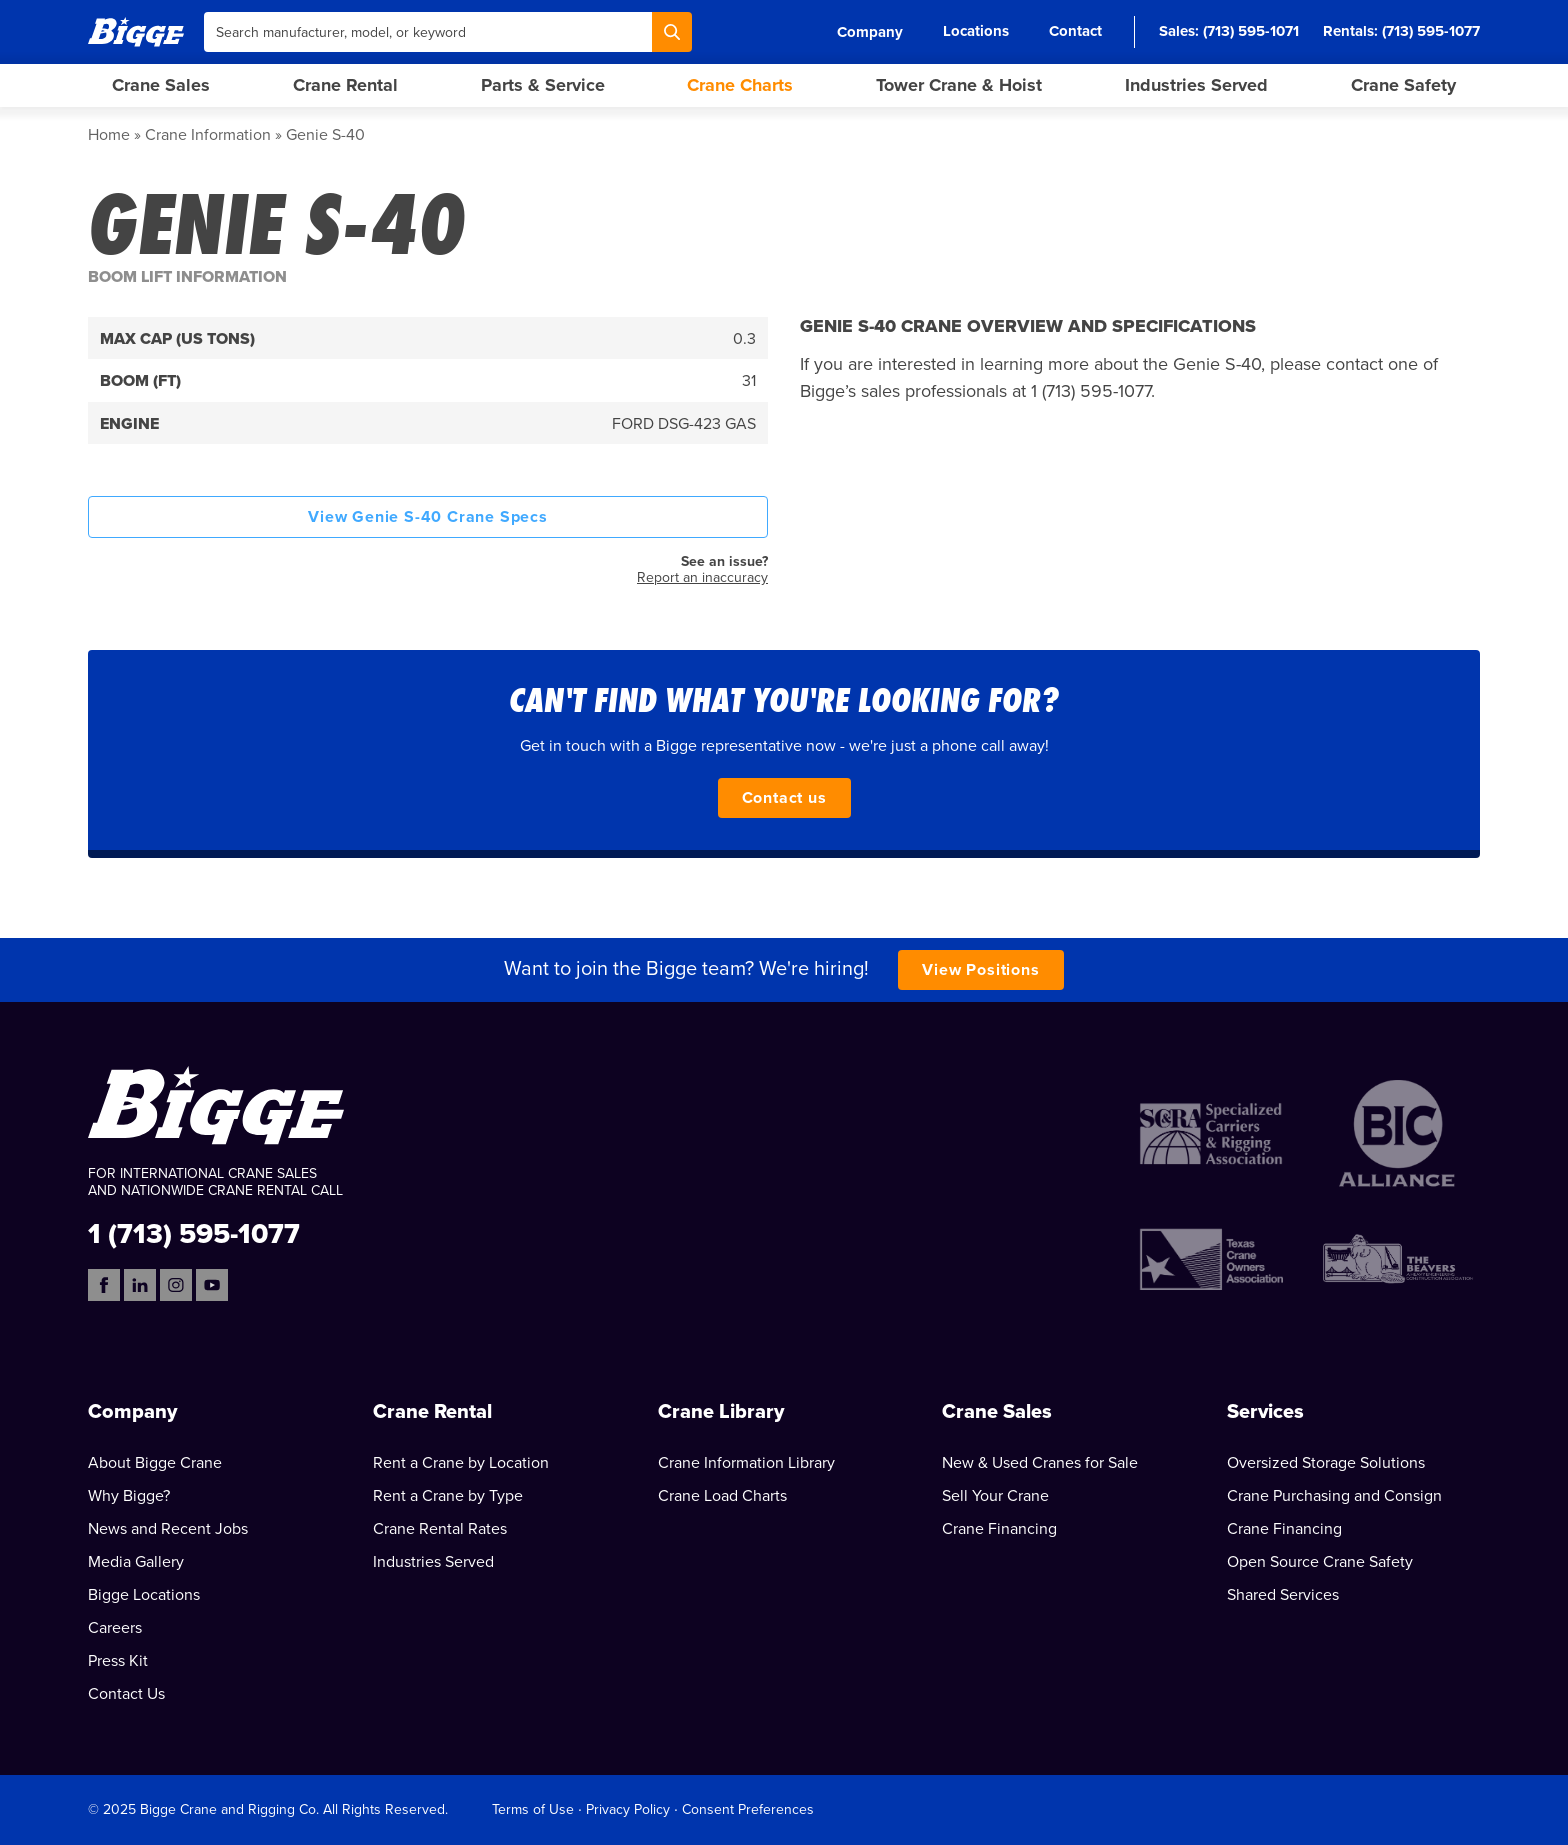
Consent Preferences (748, 1809)
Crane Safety (1403, 85)
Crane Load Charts (722, 1496)
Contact (1075, 31)
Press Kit (118, 1661)
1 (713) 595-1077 (194, 1232)
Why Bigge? (129, 1496)
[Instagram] (176, 1285)
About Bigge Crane (155, 1463)
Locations (976, 31)
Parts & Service (543, 85)
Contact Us (126, 1694)
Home (109, 135)
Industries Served (1196, 85)
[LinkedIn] (140, 1285)
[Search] (672, 32)
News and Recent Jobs (168, 1529)
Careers (115, 1628)
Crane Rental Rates (440, 1529)
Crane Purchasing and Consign (1334, 1496)
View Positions (980, 970)
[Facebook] (104, 1285)
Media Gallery (136, 1562)
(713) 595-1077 (1431, 31)
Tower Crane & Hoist (959, 85)
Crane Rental (345, 85)
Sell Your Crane (995, 1496)
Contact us (784, 798)
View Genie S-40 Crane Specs (428, 517)
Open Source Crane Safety (1320, 1562)
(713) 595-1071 (1251, 31)
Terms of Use (533, 1809)
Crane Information (208, 135)
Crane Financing (999, 1529)
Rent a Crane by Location (461, 1463)
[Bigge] (136, 31)
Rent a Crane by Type (448, 1496)
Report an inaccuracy (702, 577)
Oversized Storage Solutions (1326, 1463)
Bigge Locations (144, 1595)
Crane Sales (161, 85)
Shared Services (1283, 1595)
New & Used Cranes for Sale (1040, 1463)
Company (870, 32)
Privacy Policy (628, 1809)
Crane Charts (740, 85)
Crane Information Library (746, 1463)
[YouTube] (212, 1285)
